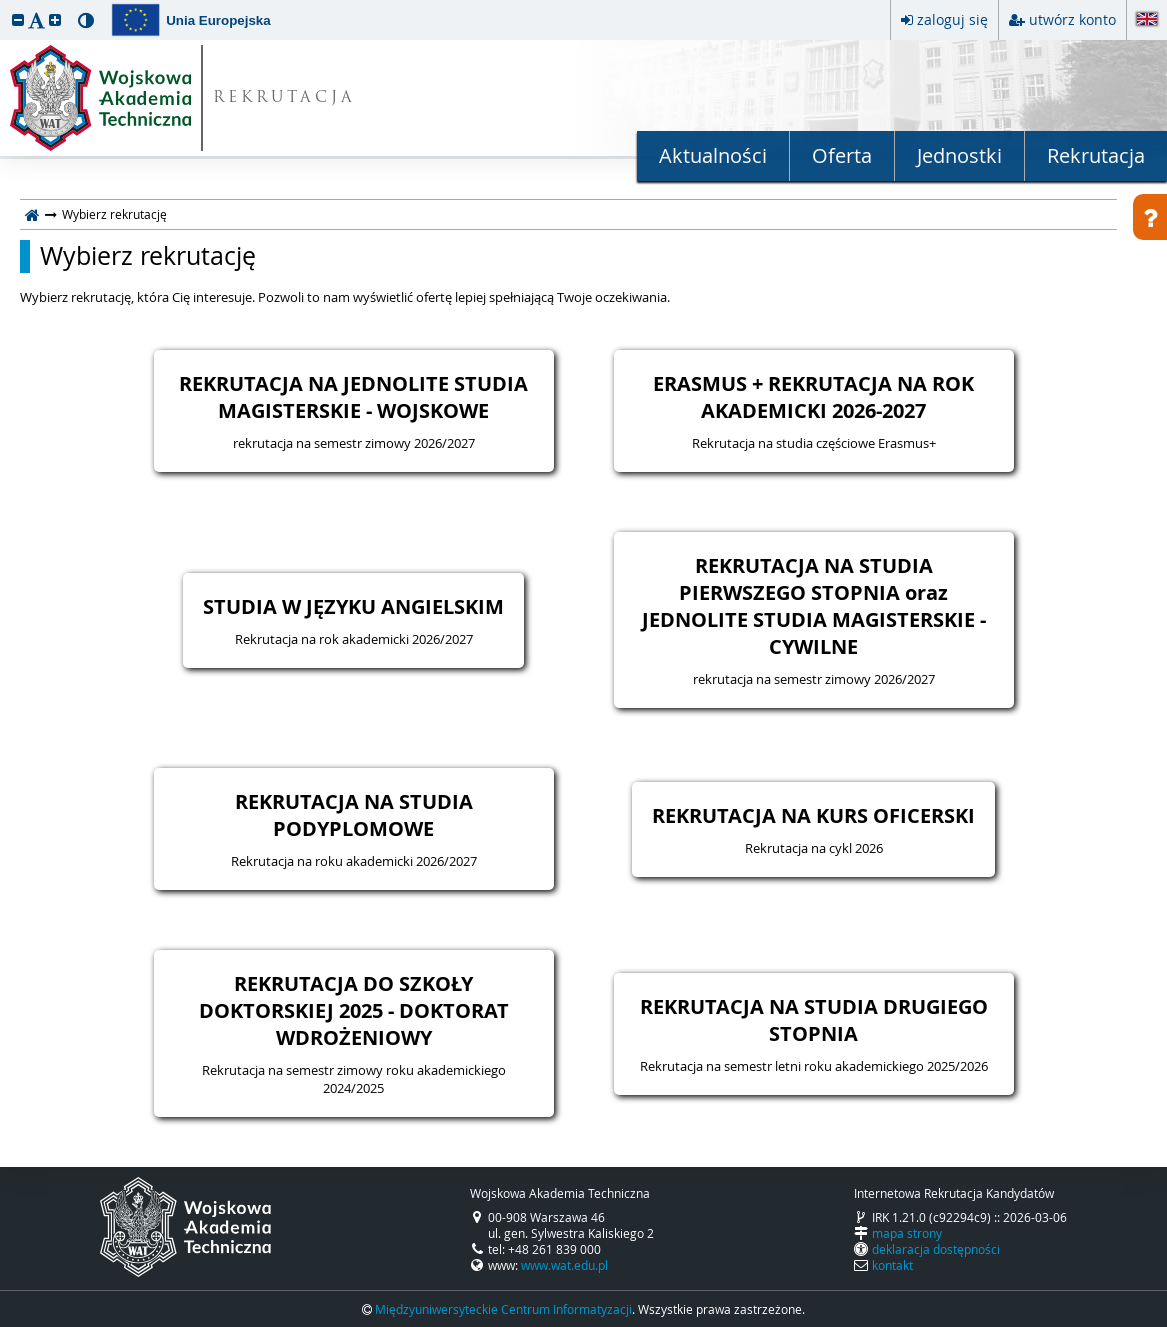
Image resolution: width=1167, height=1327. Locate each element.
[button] (18, 19)
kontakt (892, 1265)
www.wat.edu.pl (564, 1265)
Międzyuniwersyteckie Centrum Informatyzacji (503, 1309)
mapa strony (907, 1233)
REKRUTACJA (284, 98)
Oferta (842, 155)
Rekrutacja (1096, 155)
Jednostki (959, 155)
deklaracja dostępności (936, 1249)
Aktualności (713, 155)
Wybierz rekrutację (148, 256)
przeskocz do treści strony (5, 5)
